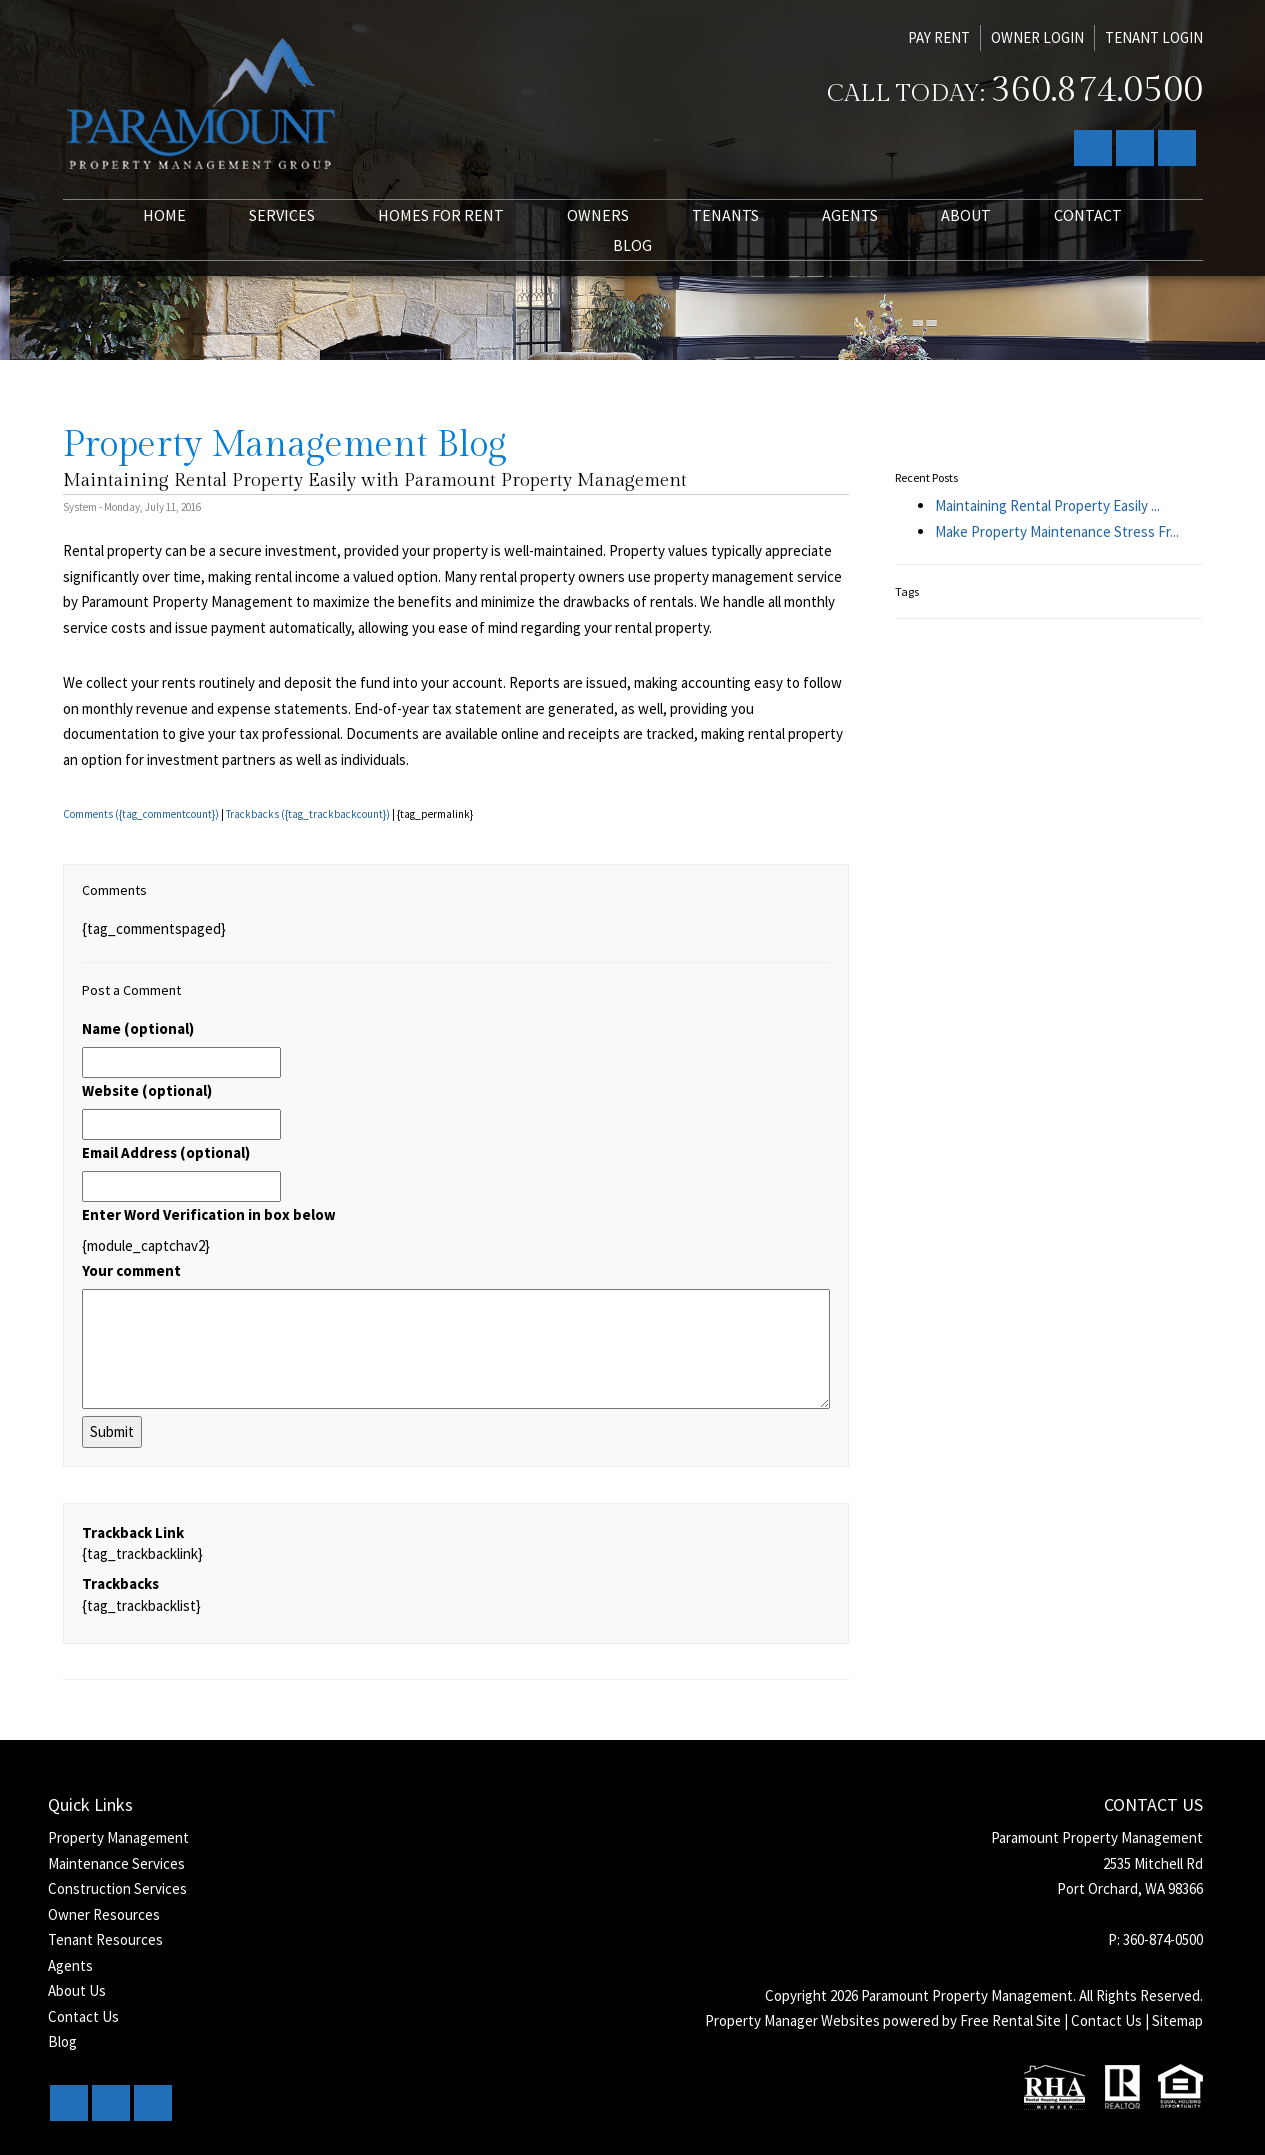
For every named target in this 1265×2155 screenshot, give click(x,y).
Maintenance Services (116, 1863)
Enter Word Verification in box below (209, 1214)
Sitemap (1177, 2020)
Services (282, 215)
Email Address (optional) (166, 1152)
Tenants (725, 215)
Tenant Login (1154, 37)
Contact (1088, 215)
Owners (598, 215)
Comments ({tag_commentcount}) (141, 814)
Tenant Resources (105, 1939)
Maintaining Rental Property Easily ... (1047, 505)
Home (164, 215)
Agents (850, 215)
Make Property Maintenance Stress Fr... (1057, 531)
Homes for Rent (441, 215)
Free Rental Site (1010, 2020)
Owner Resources (104, 1914)
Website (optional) (147, 1090)
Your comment (131, 1270)
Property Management (118, 1837)
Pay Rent (939, 37)
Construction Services (117, 1888)
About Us (77, 1990)
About (966, 215)
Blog (632, 245)
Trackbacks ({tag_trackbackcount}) (308, 814)
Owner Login (1037, 37)
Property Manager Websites (792, 2020)
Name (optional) (138, 1028)
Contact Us (83, 2016)
